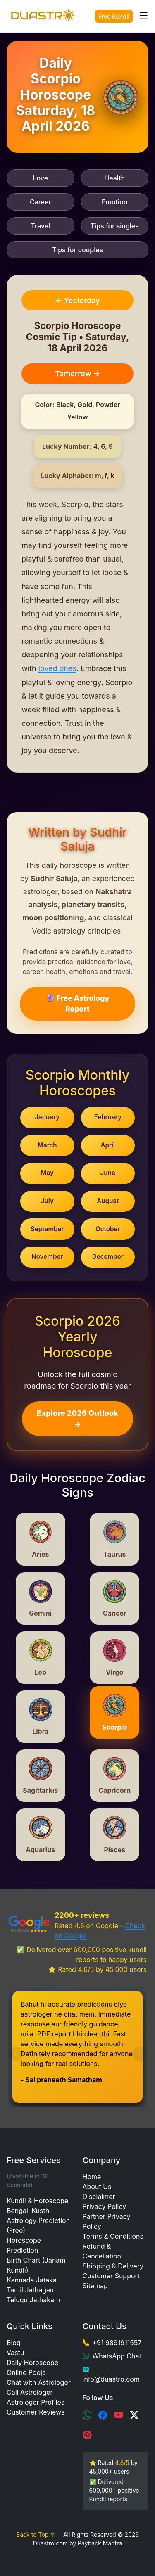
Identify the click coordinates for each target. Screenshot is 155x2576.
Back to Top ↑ (35, 2534)
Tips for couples (77, 250)
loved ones (57, 668)
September (47, 1229)
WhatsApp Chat (117, 2356)
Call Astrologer (30, 2392)
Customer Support (111, 2276)
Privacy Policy (104, 2206)
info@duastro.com (111, 2379)
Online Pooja (26, 2372)
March (47, 1145)
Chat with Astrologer (39, 2382)
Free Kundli (113, 16)
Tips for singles (115, 226)
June (107, 1173)
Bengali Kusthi (29, 2210)
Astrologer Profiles (35, 2402)
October (107, 1229)
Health (114, 178)
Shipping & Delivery (113, 2266)
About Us (97, 2187)
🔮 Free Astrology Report (78, 1003)
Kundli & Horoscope (37, 2201)
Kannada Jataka (32, 2280)
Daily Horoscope (32, 2362)
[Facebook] (102, 2415)
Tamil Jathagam (31, 2290)
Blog (14, 2343)
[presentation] (15, 2054)
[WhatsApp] (87, 2415)
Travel (40, 226)
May (47, 1173)
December (108, 1257)
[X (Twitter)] (134, 2415)
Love (40, 178)
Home (92, 2177)
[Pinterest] (87, 2434)
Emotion (114, 202)
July (47, 1201)
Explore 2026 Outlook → (77, 1418)
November (47, 1257)
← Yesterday (77, 300)
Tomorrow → (77, 373)
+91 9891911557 (117, 2343)
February (108, 1117)
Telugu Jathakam (33, 2300)
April (107, 1145)
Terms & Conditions (113, 2236)
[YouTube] (118, 2415)
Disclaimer (99, 2196)
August (108, 1201)
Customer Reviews (36, 2412)
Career (40, 202)
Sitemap (95, 2286)
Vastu (15, 2352)
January (47, 1117)
